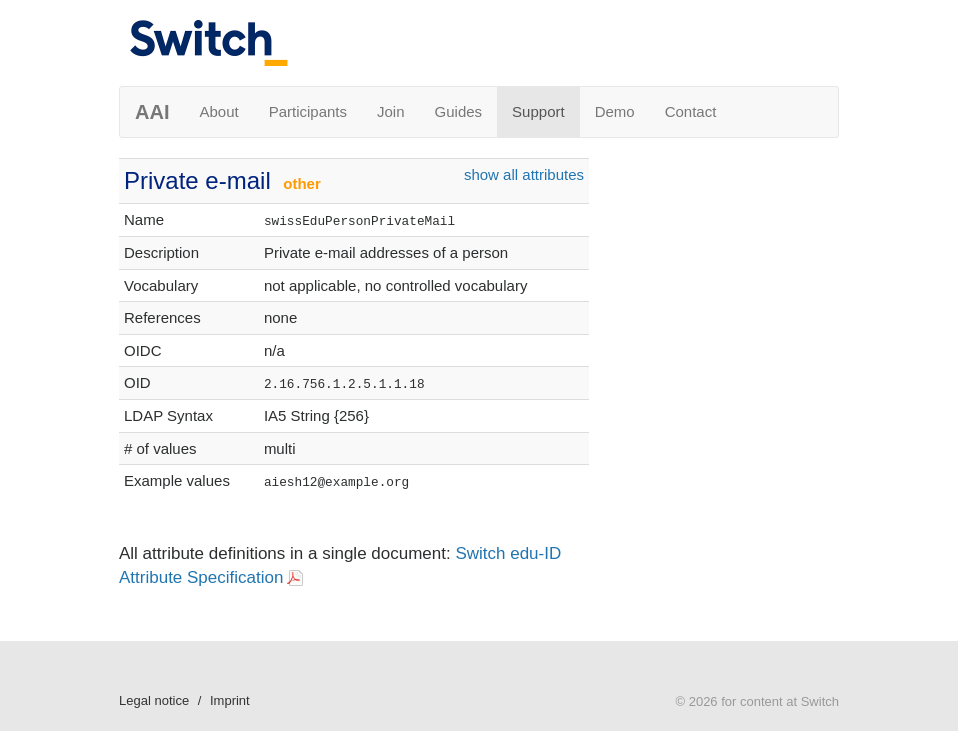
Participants (308, 111)
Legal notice (154, 700)
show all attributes (524, 174)
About (218, 111)
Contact (691, 111)
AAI (152, 112)
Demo (615, 111)
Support (538, 111)
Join (391, 111)
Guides (459, 111)
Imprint (230, 700)
